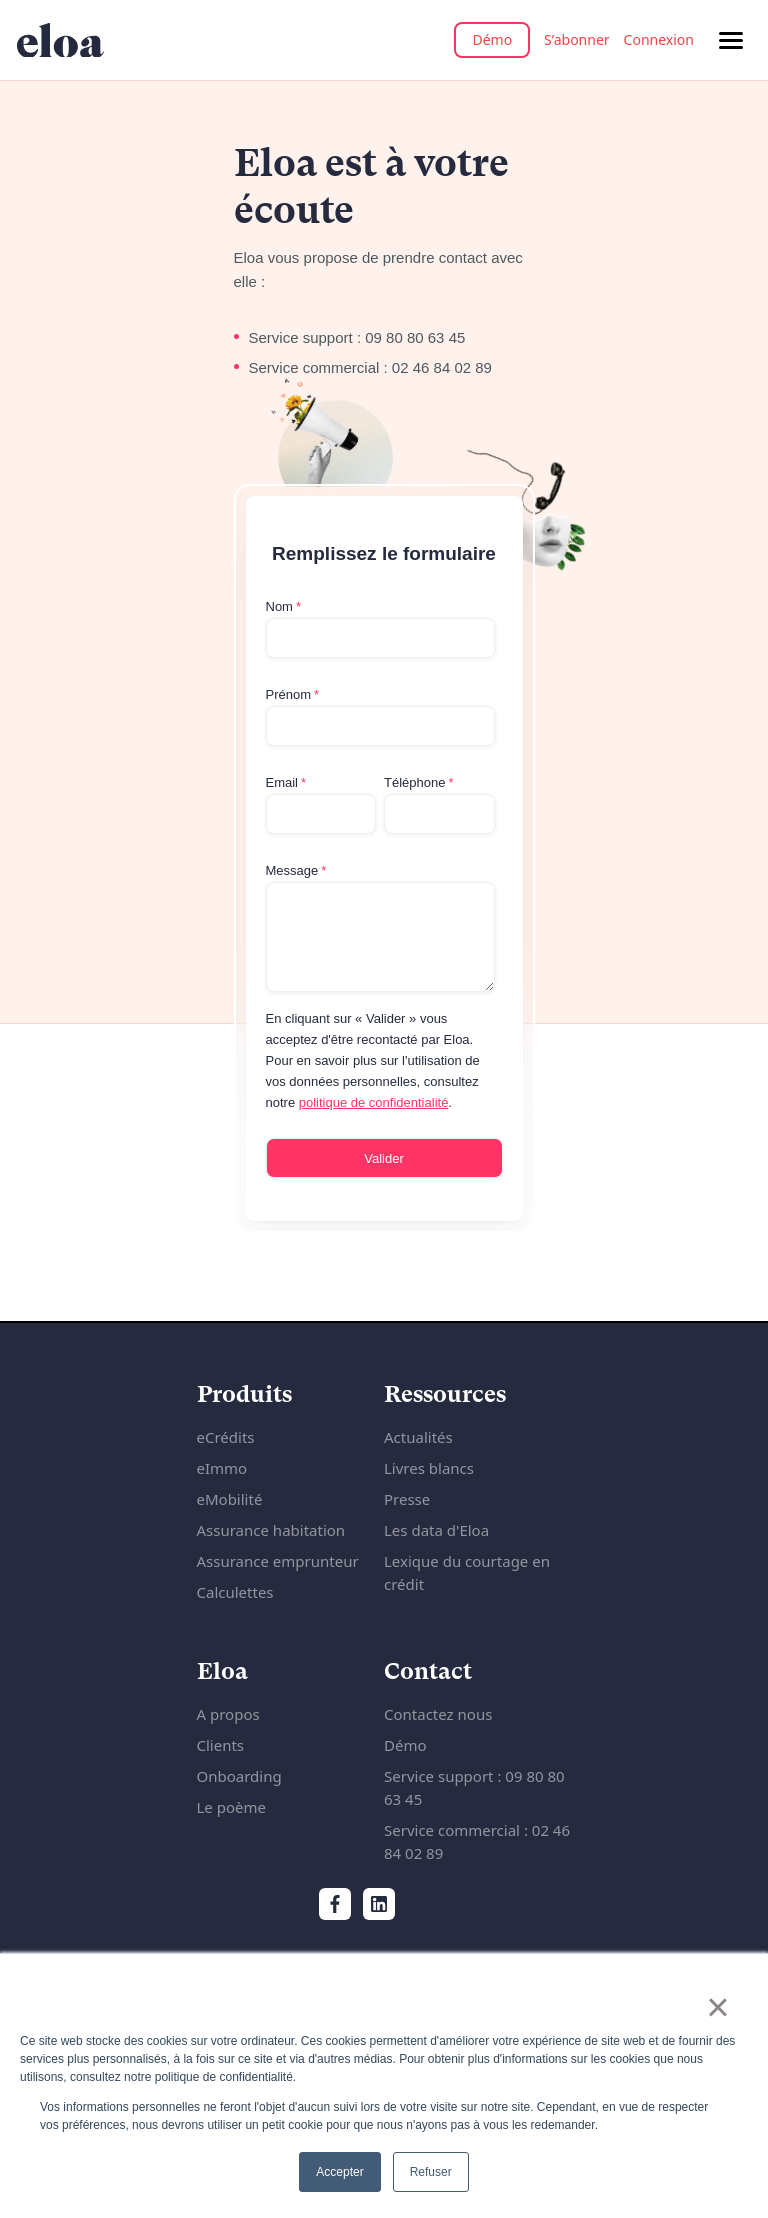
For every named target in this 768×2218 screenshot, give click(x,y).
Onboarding (239, 1776)
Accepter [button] (339, 2172)
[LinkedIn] (379, 1904)
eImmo (222, 1468)
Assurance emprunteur (278, 1561)
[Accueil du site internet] (60, 40)
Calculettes (235, 1592)
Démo (492, 39)
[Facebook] (335, 1904)
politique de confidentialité (374, 1102)
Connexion (659, 39)
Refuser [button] (431, 2172)
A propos (228, 1714)
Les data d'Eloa (436, 1530)
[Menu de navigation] (731, 40)
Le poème (231, 1807)
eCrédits (226, 1437)
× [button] (717, 2007)
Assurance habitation (271, 1530)
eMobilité (230, 1499)
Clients (221, 1745)
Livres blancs (429, 1468)
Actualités (418, 1437)
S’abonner (577, 39)
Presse (407, 1499)
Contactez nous (438, 1714)
